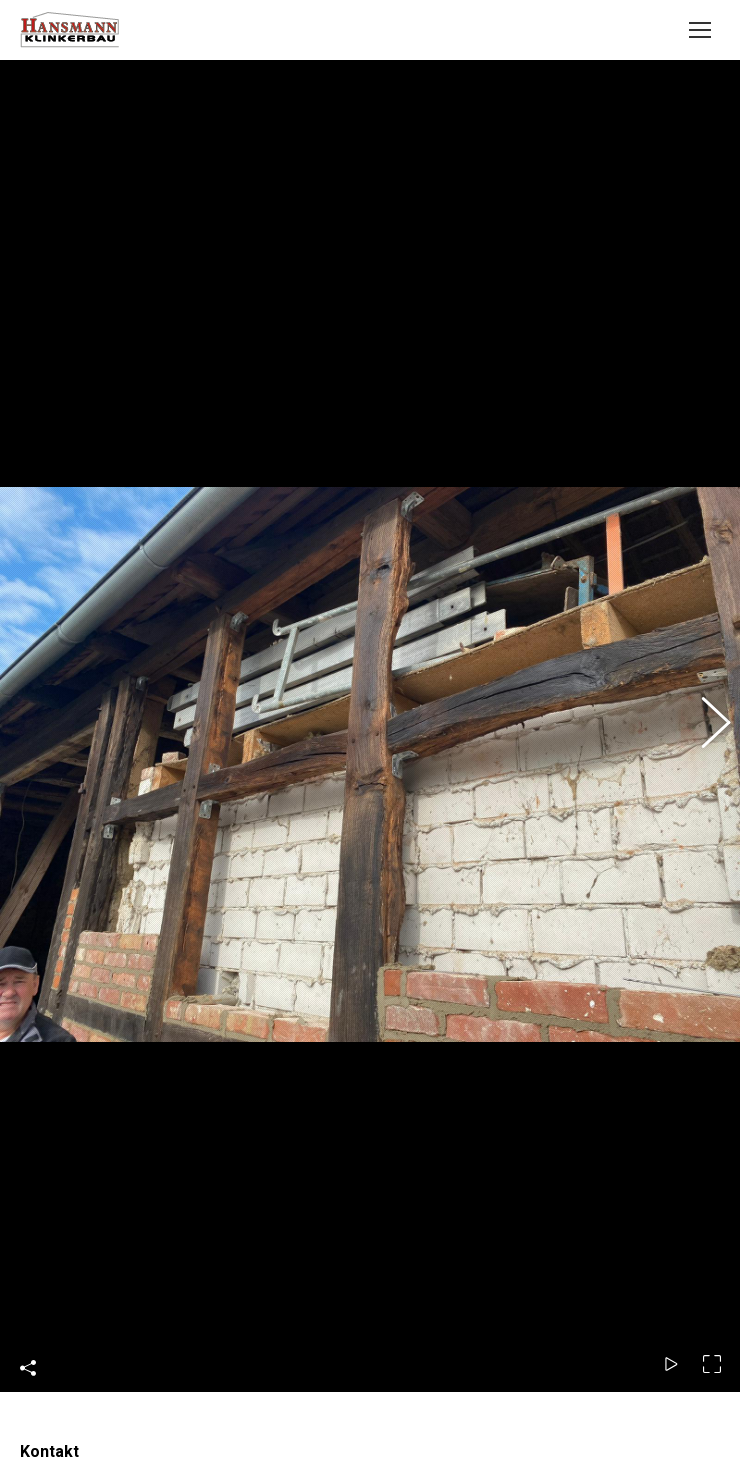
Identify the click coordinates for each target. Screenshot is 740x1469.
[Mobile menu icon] (700, 30)
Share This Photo (28, 1127)
